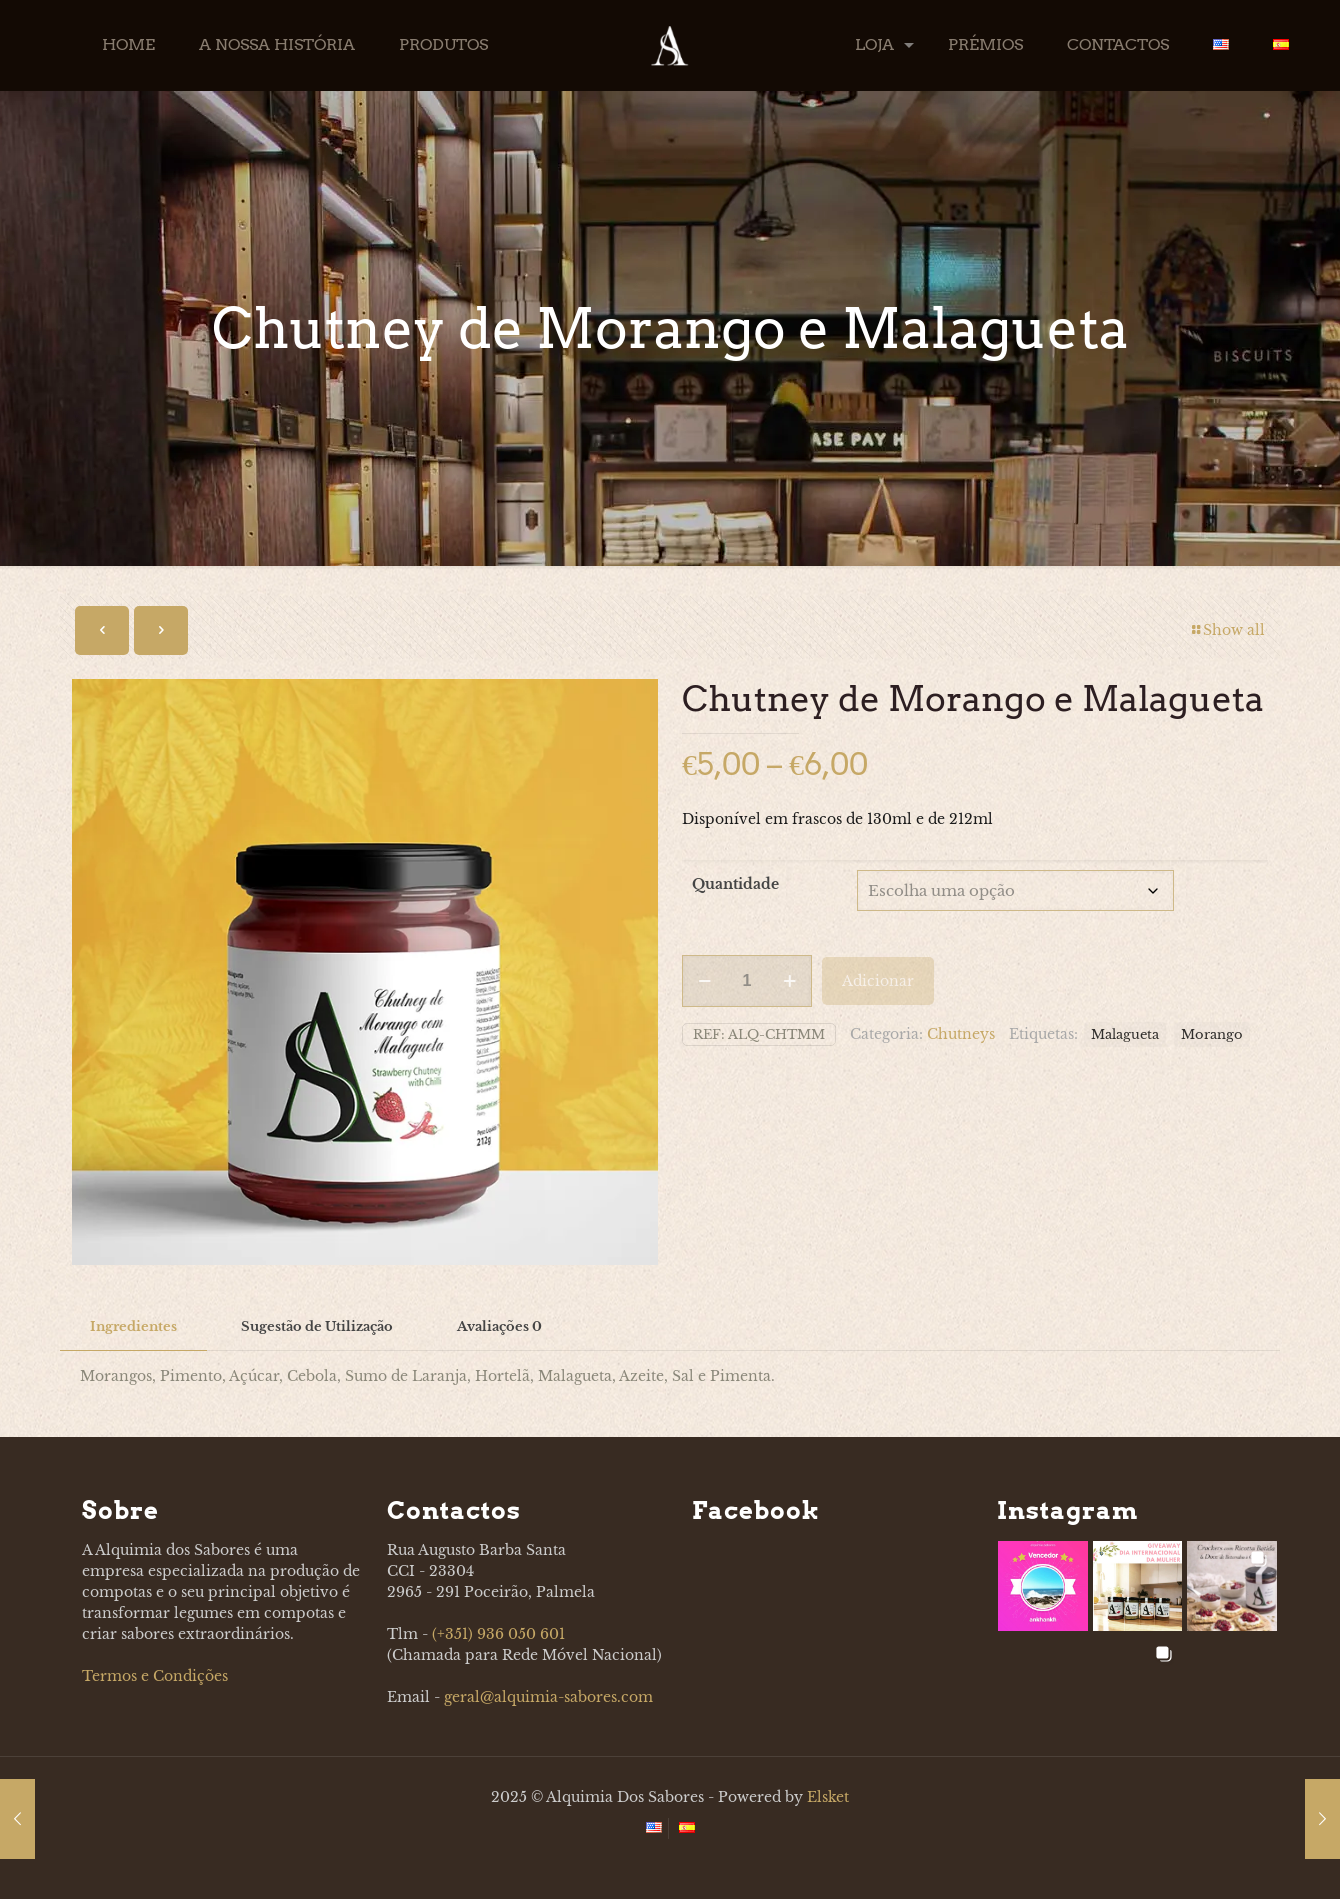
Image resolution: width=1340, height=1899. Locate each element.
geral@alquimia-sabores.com (548, 1697)
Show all (1227, 630)
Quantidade (735, 884)
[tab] (133, 1327)
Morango (1212, 1031)
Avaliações (499, 1326)
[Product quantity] (747, 978)
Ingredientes (133, 1326)
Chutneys (961, 1031)
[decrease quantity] (704, 978)
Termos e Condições (155, 1676)
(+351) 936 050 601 (498, 1634)
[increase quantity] (789, 978)
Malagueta (1125, 1031)
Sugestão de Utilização (317, 1326)
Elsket (828, 1797)
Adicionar (878, 978)
